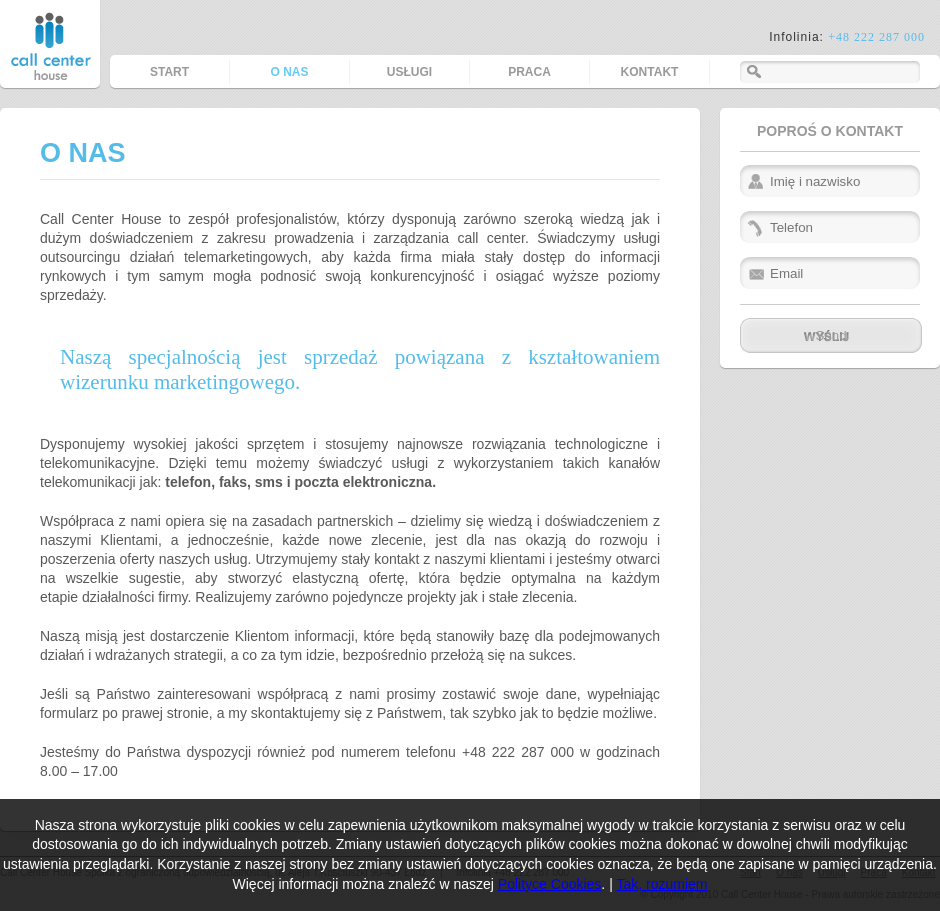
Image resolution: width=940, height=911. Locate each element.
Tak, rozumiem (661, 884)
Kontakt (650, 72)
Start (169, 72)
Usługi (409, 72)
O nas (289, 72)
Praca (529, 72)
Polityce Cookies (550, 884)
